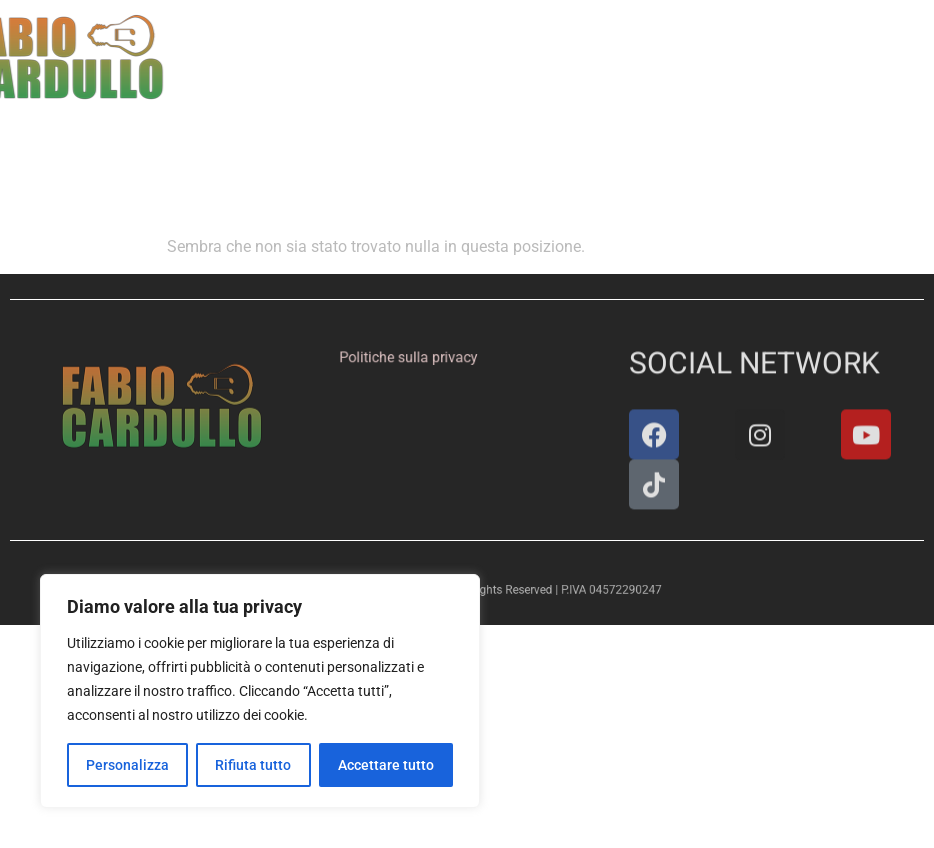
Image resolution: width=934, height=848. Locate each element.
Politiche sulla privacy (412, 358)
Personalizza (127, 765)
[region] (260, 691)
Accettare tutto (386, 765)
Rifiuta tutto (253, 765)
